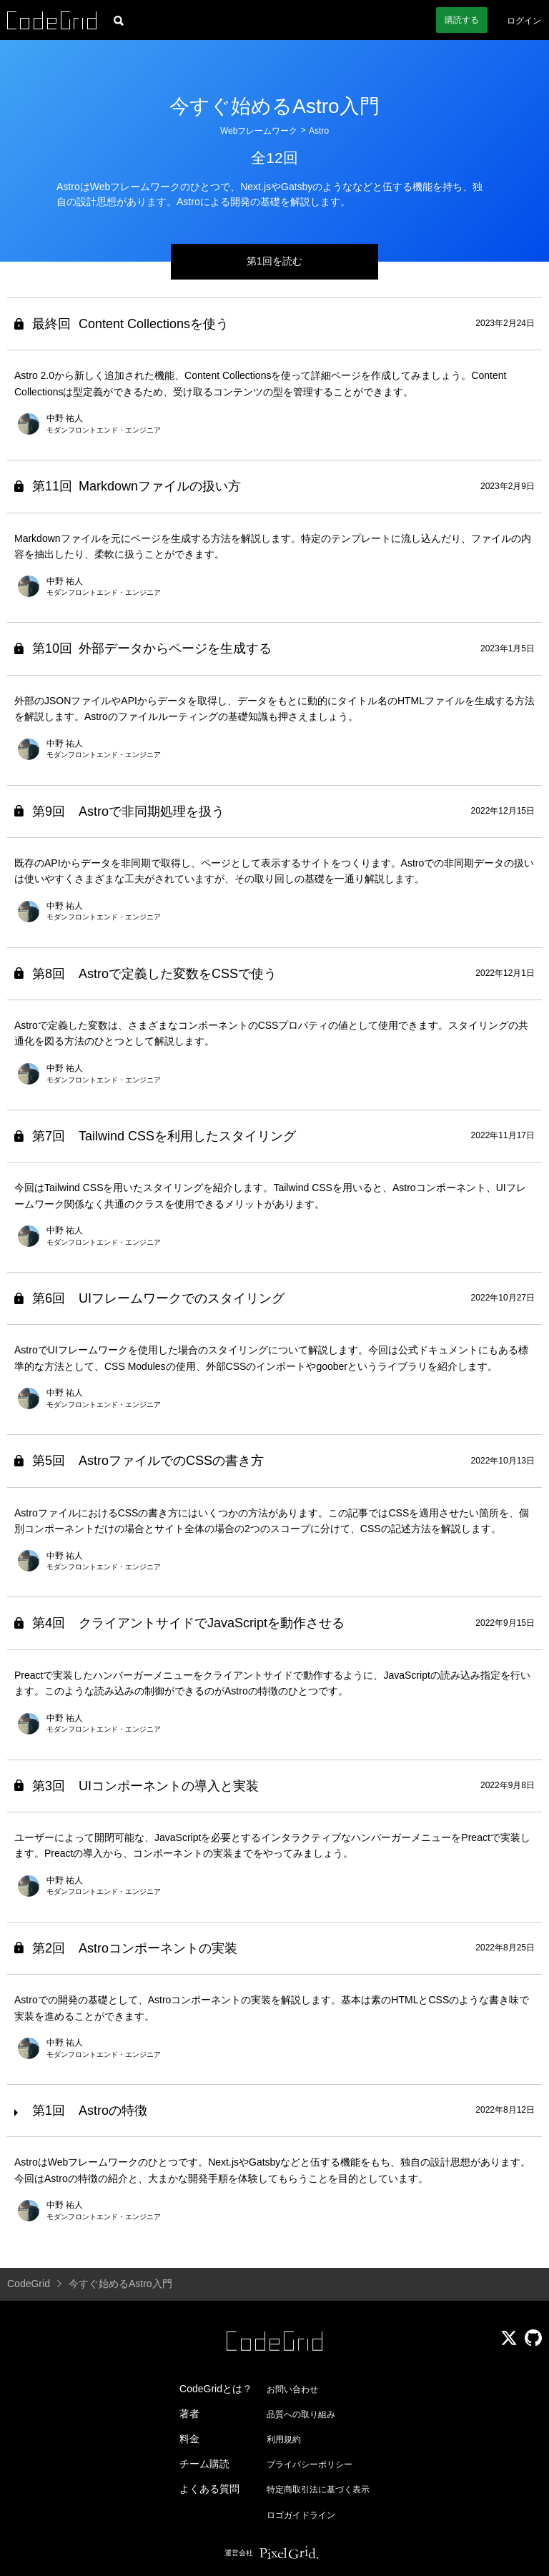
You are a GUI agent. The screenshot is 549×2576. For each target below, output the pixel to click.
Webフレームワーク (258, 131)
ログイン (524, 21)
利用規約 (284, 2439)
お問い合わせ (292, 2389)
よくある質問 (209, 2488)
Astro (319, 131)
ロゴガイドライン (301, 2515)
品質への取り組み (301, 2414)
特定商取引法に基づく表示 (318, 2489)
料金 (189, 2438)
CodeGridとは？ (215, 2388)
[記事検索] (119, 20)
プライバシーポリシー (309, 2464)
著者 (189, 2413)
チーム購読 (204, 2463)
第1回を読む (274, 261)
